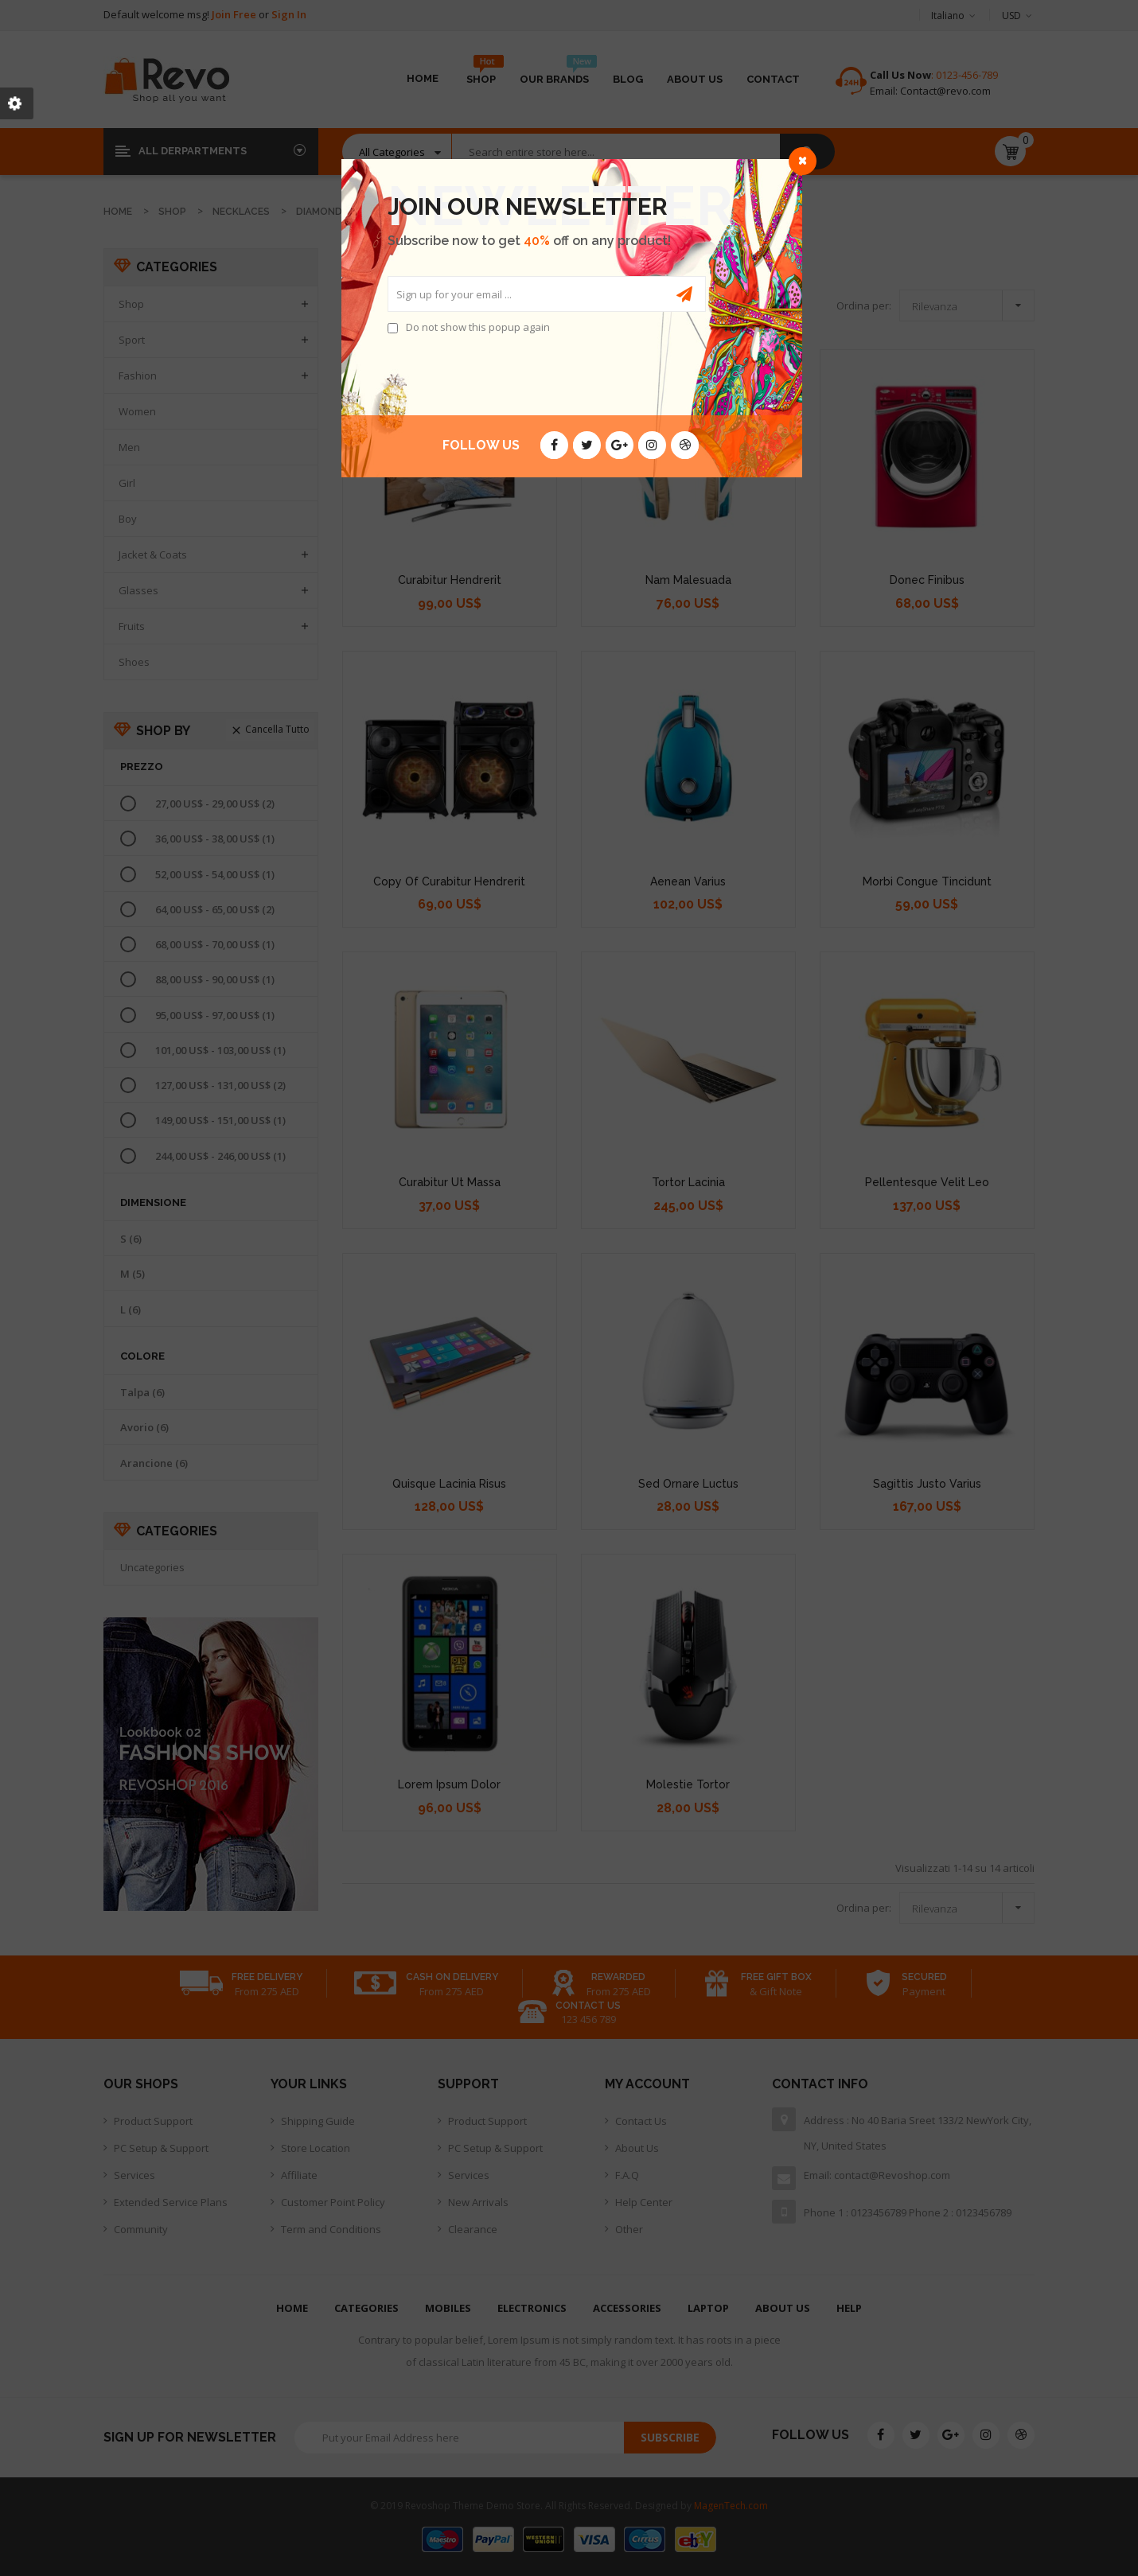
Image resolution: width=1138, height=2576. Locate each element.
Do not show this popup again (478, 327)
